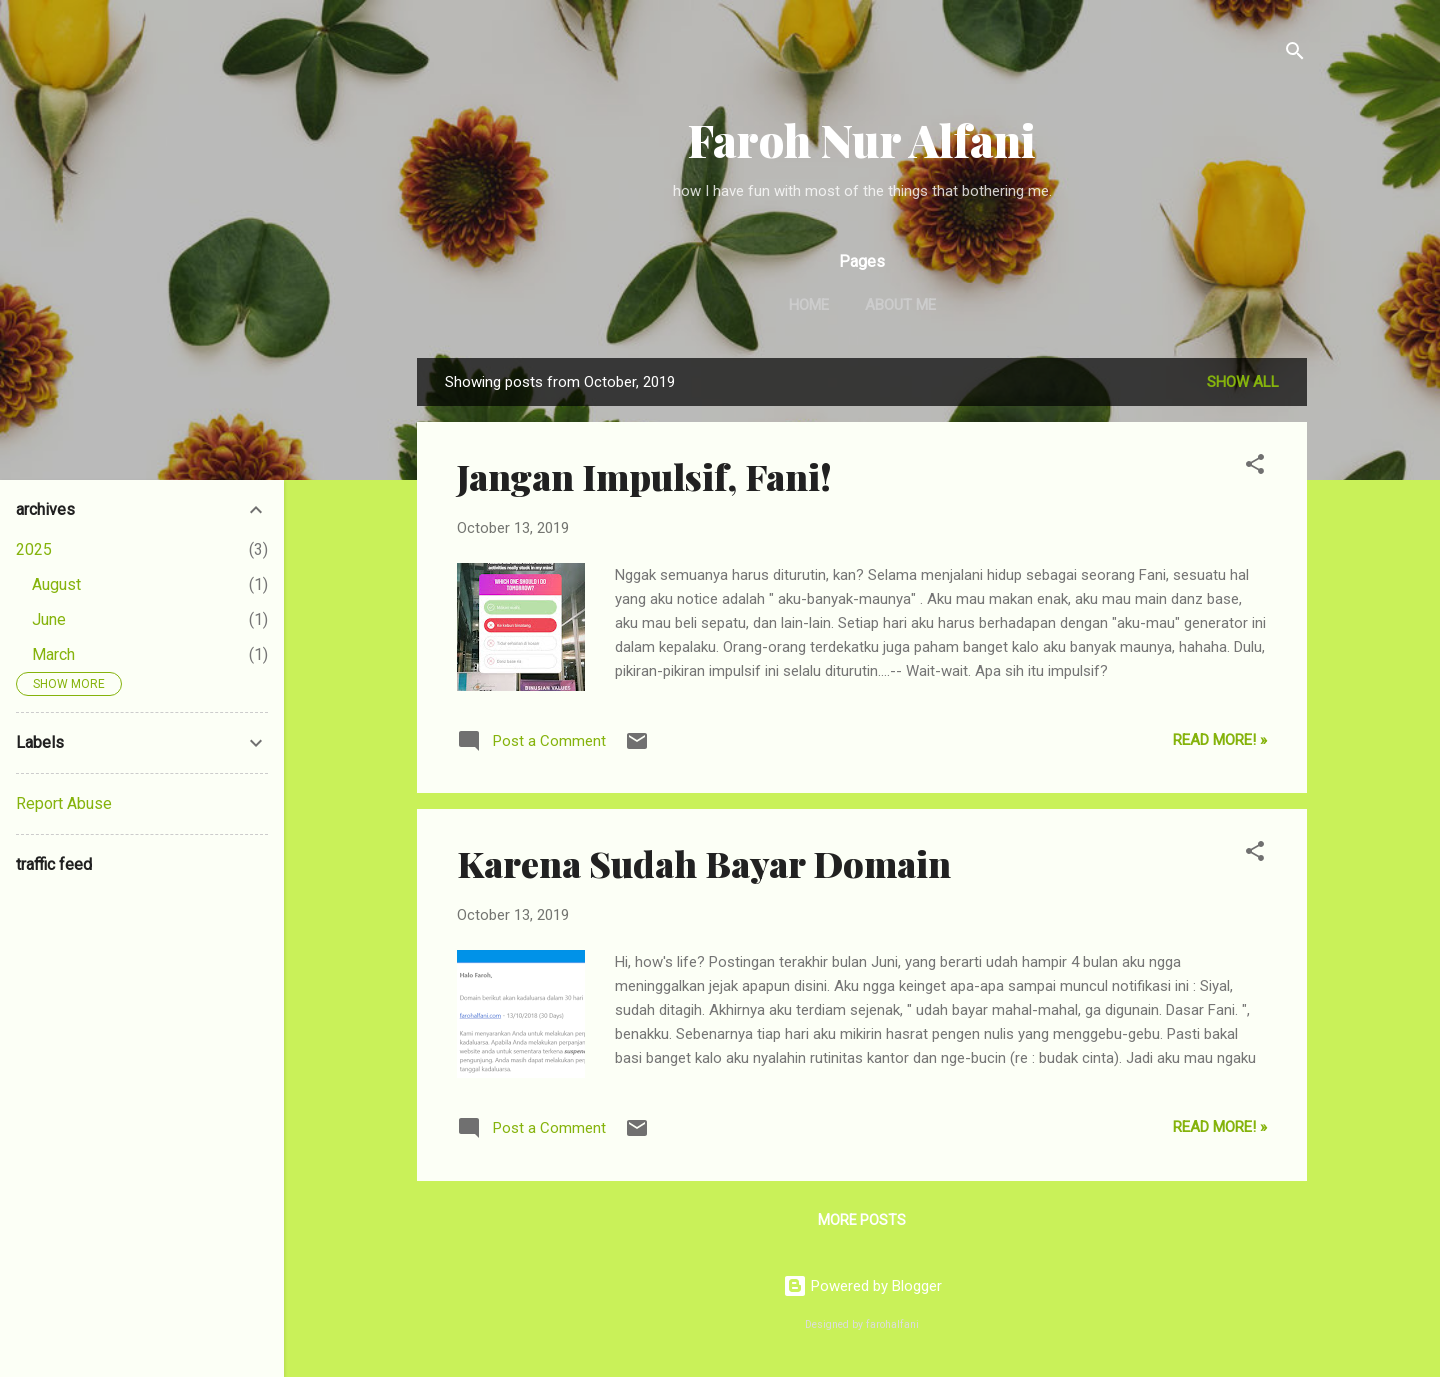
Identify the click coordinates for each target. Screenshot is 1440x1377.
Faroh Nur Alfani (862, 139)
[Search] (1295, 54)
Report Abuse (64, 803)
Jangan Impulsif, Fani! (644, 476)
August (56, 584)
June (49, 619)
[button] (1255, 467)
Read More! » (1220, 740)
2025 (34, 549)
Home (809, 305)
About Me (900, 305)
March (53, 654)
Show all (1243, 382)
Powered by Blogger (862, 1286)
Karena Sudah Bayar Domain (704, 863)
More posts (862, 1220)
